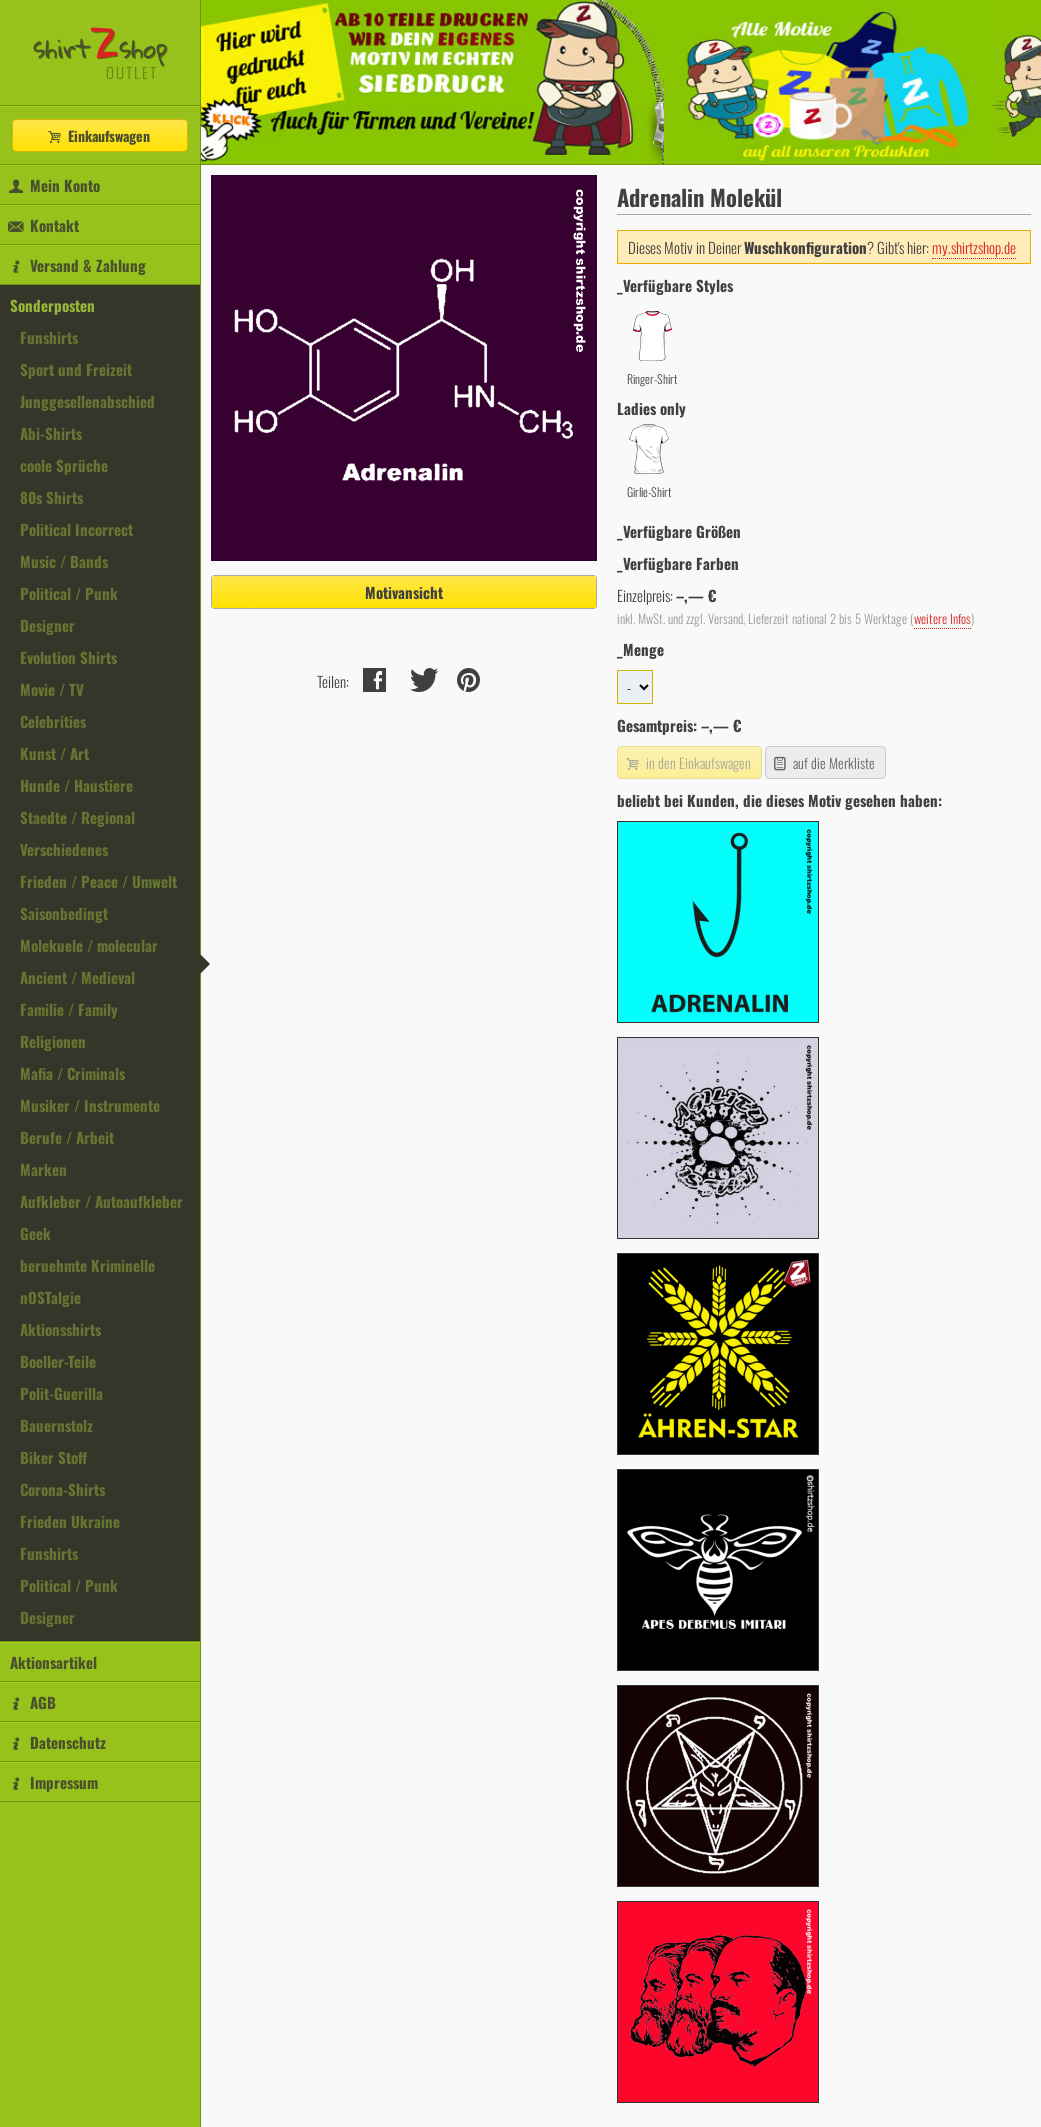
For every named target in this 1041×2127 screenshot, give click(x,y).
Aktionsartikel (53, 1662)
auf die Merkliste (823, 762)
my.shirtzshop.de (974, 247)
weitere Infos (942, 618)
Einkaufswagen (98, 135)
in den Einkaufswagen (687, 762)
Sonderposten (52, 305)
